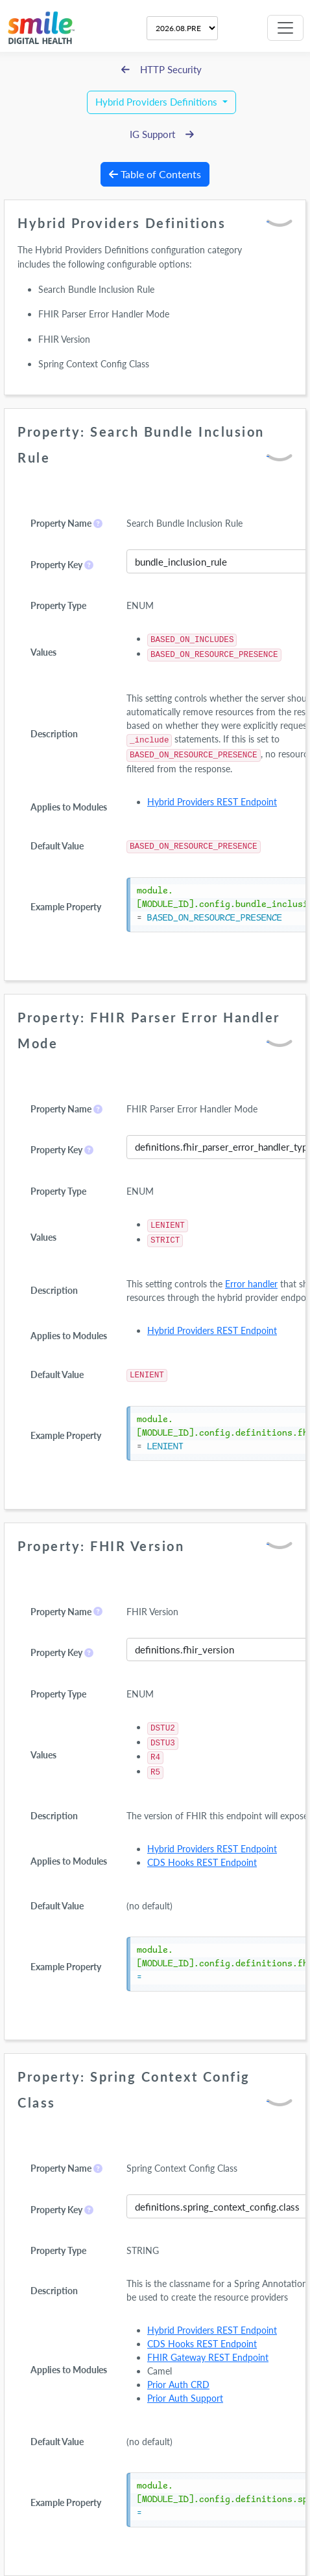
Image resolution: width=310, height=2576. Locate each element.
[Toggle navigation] (285, 28)
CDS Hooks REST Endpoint (202, 1862)
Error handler (251, 1283)
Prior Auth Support (185, 2398)
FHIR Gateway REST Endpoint (207, 2357)
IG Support (162, 134)
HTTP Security (161, 69)
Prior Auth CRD (178, 2384)
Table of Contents (155, 174)
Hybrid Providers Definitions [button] (157, 102)
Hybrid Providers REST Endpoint (212, 801)
